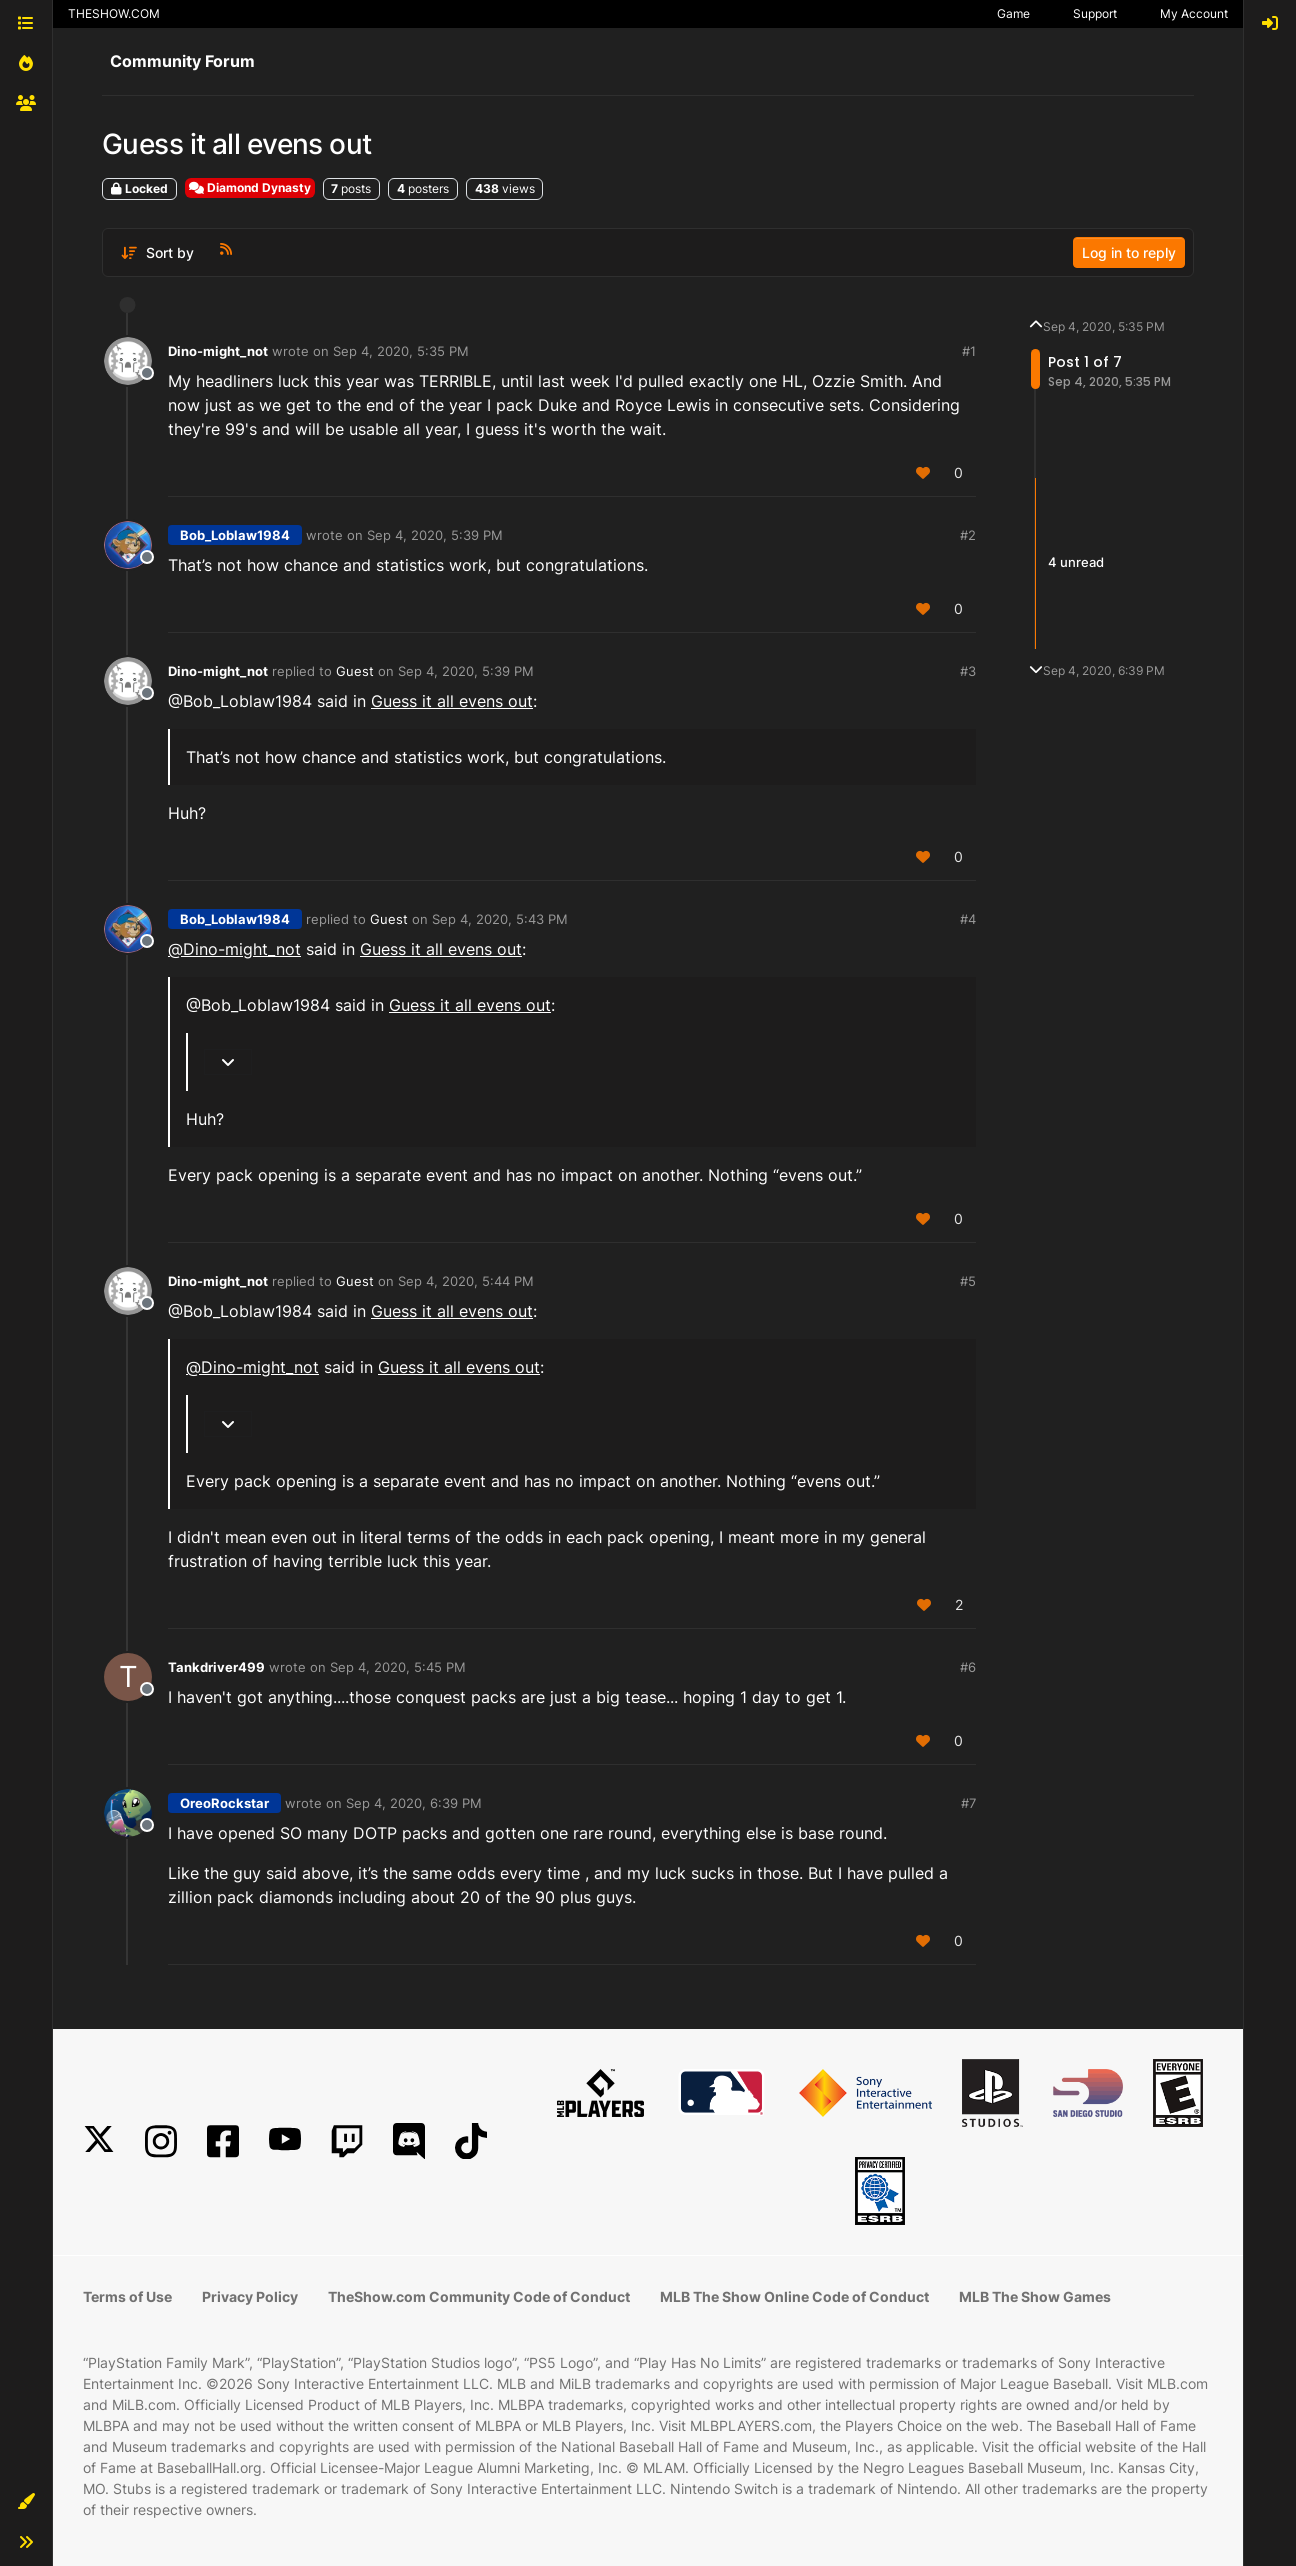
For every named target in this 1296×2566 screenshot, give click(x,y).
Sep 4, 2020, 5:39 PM (435, 535)
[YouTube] (285, 2141)
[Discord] (409, 2141)
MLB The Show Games (1035, 2296)
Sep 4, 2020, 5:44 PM (466, 1281)
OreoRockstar (224, 1803)
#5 (968, 1281)
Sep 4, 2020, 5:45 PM (398, 1667)
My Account (1194, 13)
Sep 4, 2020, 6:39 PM (414, 1803)
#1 (969, 351)
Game (1013, 13)
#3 (968, 671)
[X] (99, 2141)
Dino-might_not (218, 351)
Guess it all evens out (452, 701)
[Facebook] (223, 2141)
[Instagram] (161, 2141)
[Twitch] (347, 2141)
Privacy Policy (250, 2296)
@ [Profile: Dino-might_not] (234, 949)
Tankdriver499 (216, 1667)
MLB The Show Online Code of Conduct (794, 2296)
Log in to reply (1129, 252)
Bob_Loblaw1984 (235, 535)
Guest (355, 671)
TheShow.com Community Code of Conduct (479, 2296)
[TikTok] (471, 2141)
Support (1095, 13)
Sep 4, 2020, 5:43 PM (500, 919)
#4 (968, 919)
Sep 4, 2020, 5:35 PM (401, 351)
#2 (968, 535)
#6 (968, 1667)
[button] (26, 2502)
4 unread (1076, 563)
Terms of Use (127, 2296)
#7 (968, 1803)
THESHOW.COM (114, 13)
